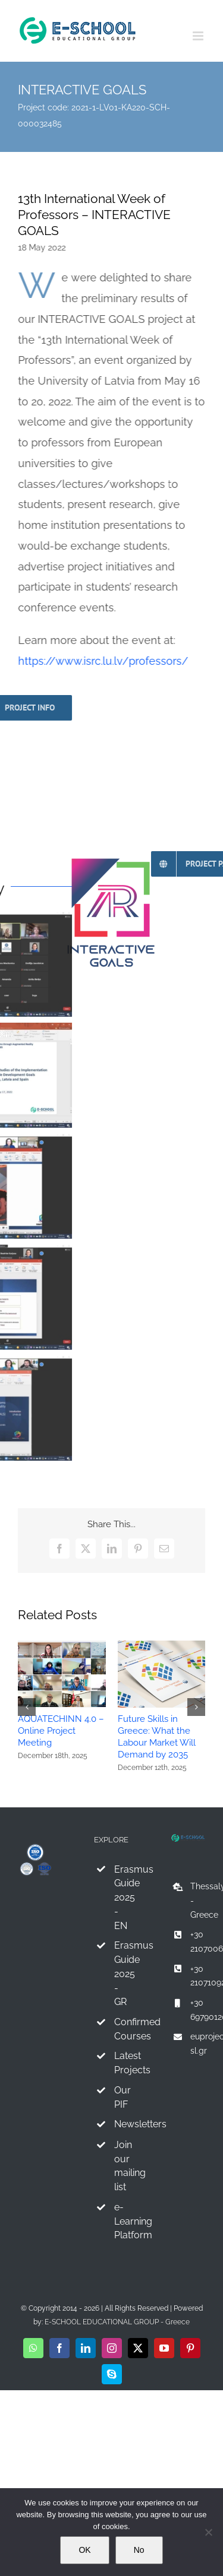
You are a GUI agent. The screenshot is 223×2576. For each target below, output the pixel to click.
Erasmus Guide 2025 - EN (121, 1897)
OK (84, 2550)
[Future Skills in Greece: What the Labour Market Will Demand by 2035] (162, 1645)
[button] (27, 1707)
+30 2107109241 (197, 1976)
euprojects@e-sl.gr (197, 2043)
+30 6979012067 (197, 2010)
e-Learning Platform (121, 2221)
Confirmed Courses (121, 2029)
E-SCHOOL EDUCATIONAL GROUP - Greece (117, 2322)
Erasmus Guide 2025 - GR (121, 1973)
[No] (208, 2532)
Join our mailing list (121, 2166)
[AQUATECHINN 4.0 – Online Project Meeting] (62, 1645)
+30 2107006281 (197, 1941)
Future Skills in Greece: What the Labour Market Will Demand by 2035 (157, 1737)
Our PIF (121, 2097)
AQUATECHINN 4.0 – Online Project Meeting (61, 1731)
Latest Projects (121, 2063)
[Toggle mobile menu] (199, 36)
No (139, 2550)
